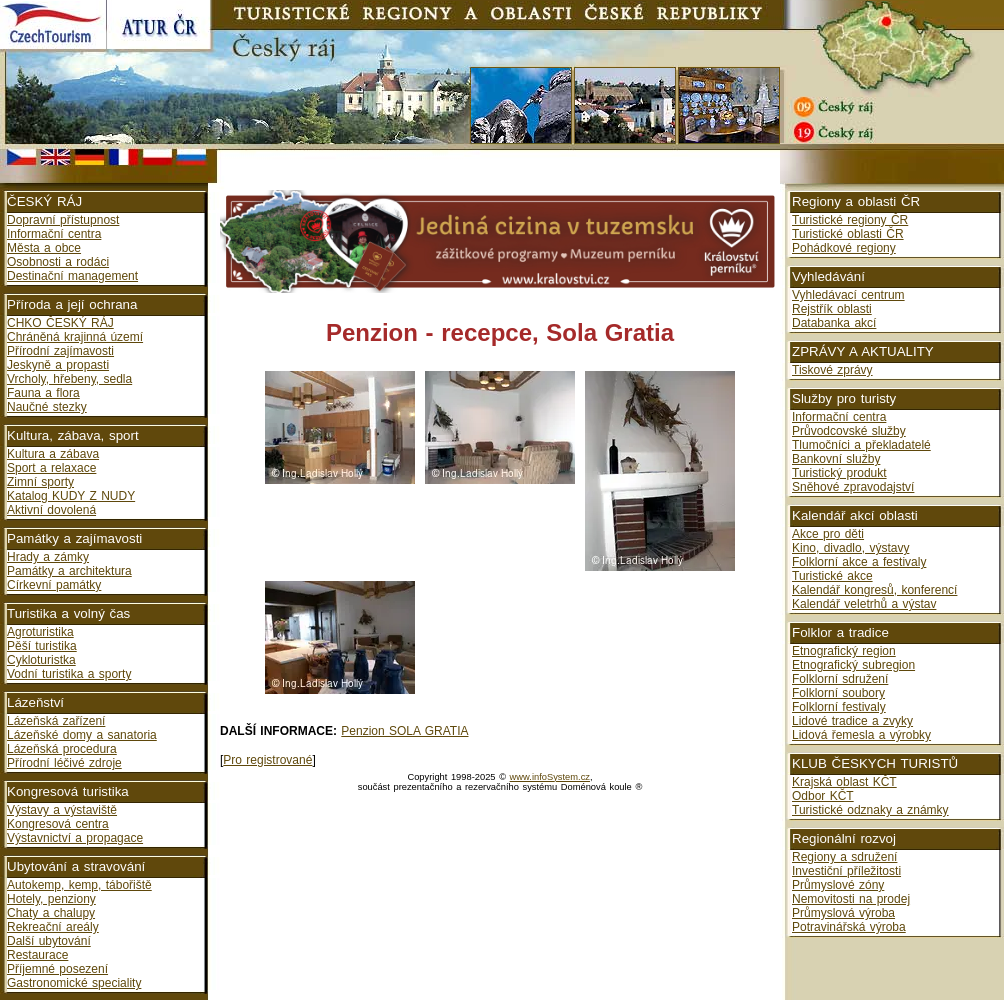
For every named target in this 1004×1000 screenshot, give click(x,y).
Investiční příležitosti (846, 871)
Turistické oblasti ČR (848, 234)
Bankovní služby (836, 459)
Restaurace (37, 955)
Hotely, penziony (51, 899)
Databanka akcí (834, 323)
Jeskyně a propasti (58, 365)
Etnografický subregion (853, 665)
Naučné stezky (47, 407)
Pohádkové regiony (844, 248)
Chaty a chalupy (51, 913)
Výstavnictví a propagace (75, 838)
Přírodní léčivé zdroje (64, 763)
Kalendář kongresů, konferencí (874, 590)
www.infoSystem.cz (550, 777)
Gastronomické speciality (74, 983)
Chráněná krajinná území (75, 337)
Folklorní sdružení (840, 679)
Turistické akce (832, 576)
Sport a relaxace (51, 468)
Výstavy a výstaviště (62, 810)
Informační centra (54, 234)
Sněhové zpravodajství (853, 487)
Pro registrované (267, 760)
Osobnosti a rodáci (58, 262)
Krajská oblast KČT (844, 782)
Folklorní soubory (838, 693)
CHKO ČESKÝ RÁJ (60, 323)
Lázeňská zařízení (56, 721)
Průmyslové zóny (838, 885)
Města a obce (44, 248)
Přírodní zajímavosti (60, 351)
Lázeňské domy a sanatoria (82, 735)
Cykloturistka (41, 660)
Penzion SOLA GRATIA (404, 731)
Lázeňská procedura (62, 749)
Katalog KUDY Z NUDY (71, 496)
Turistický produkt (839, 473)
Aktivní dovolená (51, 510)
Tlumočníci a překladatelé (861, 445)
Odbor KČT (823, 796)
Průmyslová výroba (843, 913)
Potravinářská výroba (849, 927)
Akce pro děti (828, 534)
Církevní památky (54, 585)
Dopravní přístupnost (63, 220)
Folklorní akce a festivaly (859, 562)
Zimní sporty (40, 482)
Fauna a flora (43, 393)
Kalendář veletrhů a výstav (864, 604)
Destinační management (72, 276)
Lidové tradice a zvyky (852, 721)
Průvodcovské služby (849, 431)
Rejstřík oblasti (832, 309)
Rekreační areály (53, 927)
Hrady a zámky (48, 557)
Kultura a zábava (53, 454)
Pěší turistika (42, 646)
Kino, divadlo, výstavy (850, 548)
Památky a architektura (69, 571)
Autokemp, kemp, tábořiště (79, 885)
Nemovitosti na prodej (851, 899)
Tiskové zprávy (832, 370)
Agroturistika (40, 632)
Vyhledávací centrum (848, 295)
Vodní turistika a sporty (69, 674)
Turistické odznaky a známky (870, 810)
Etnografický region (844, 651)
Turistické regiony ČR (850, 220)
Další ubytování (49, 941)
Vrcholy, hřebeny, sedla (69, 379)
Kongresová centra (58, 824)
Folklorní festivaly (839, 707)
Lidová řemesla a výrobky (861, 735)
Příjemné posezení (57, 969)
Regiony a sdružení (844, 857)
